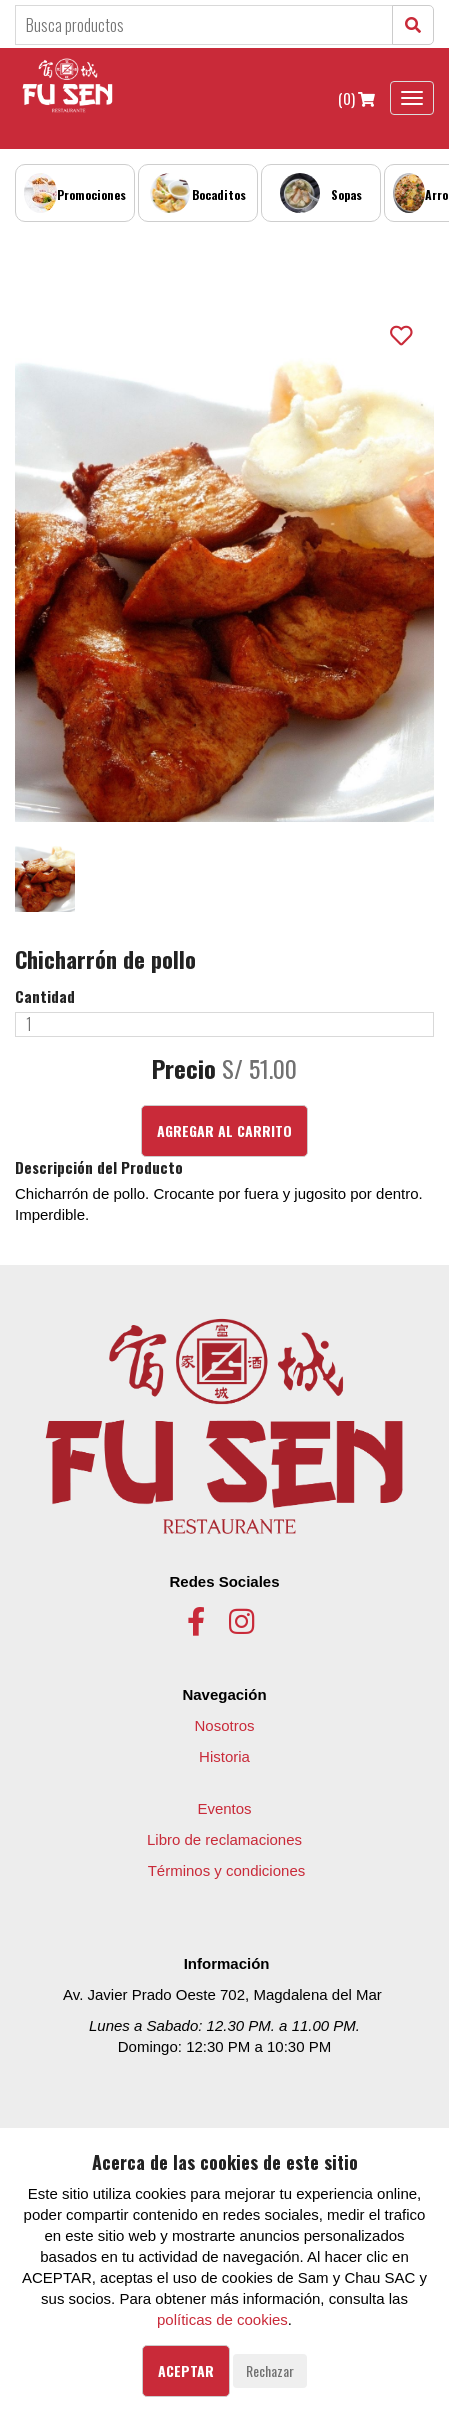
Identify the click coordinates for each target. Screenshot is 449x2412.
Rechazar (270, 2370)
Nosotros (224, 1725)
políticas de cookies (222, 2319)
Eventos (224, 1808)
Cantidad (45, 996)
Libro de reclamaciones (224, 1839)
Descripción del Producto (99, 1167)
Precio (184, 1069)
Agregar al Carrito (224, 1130)
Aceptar (186, 2370)
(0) (356, 98)
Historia (224, 1756)
